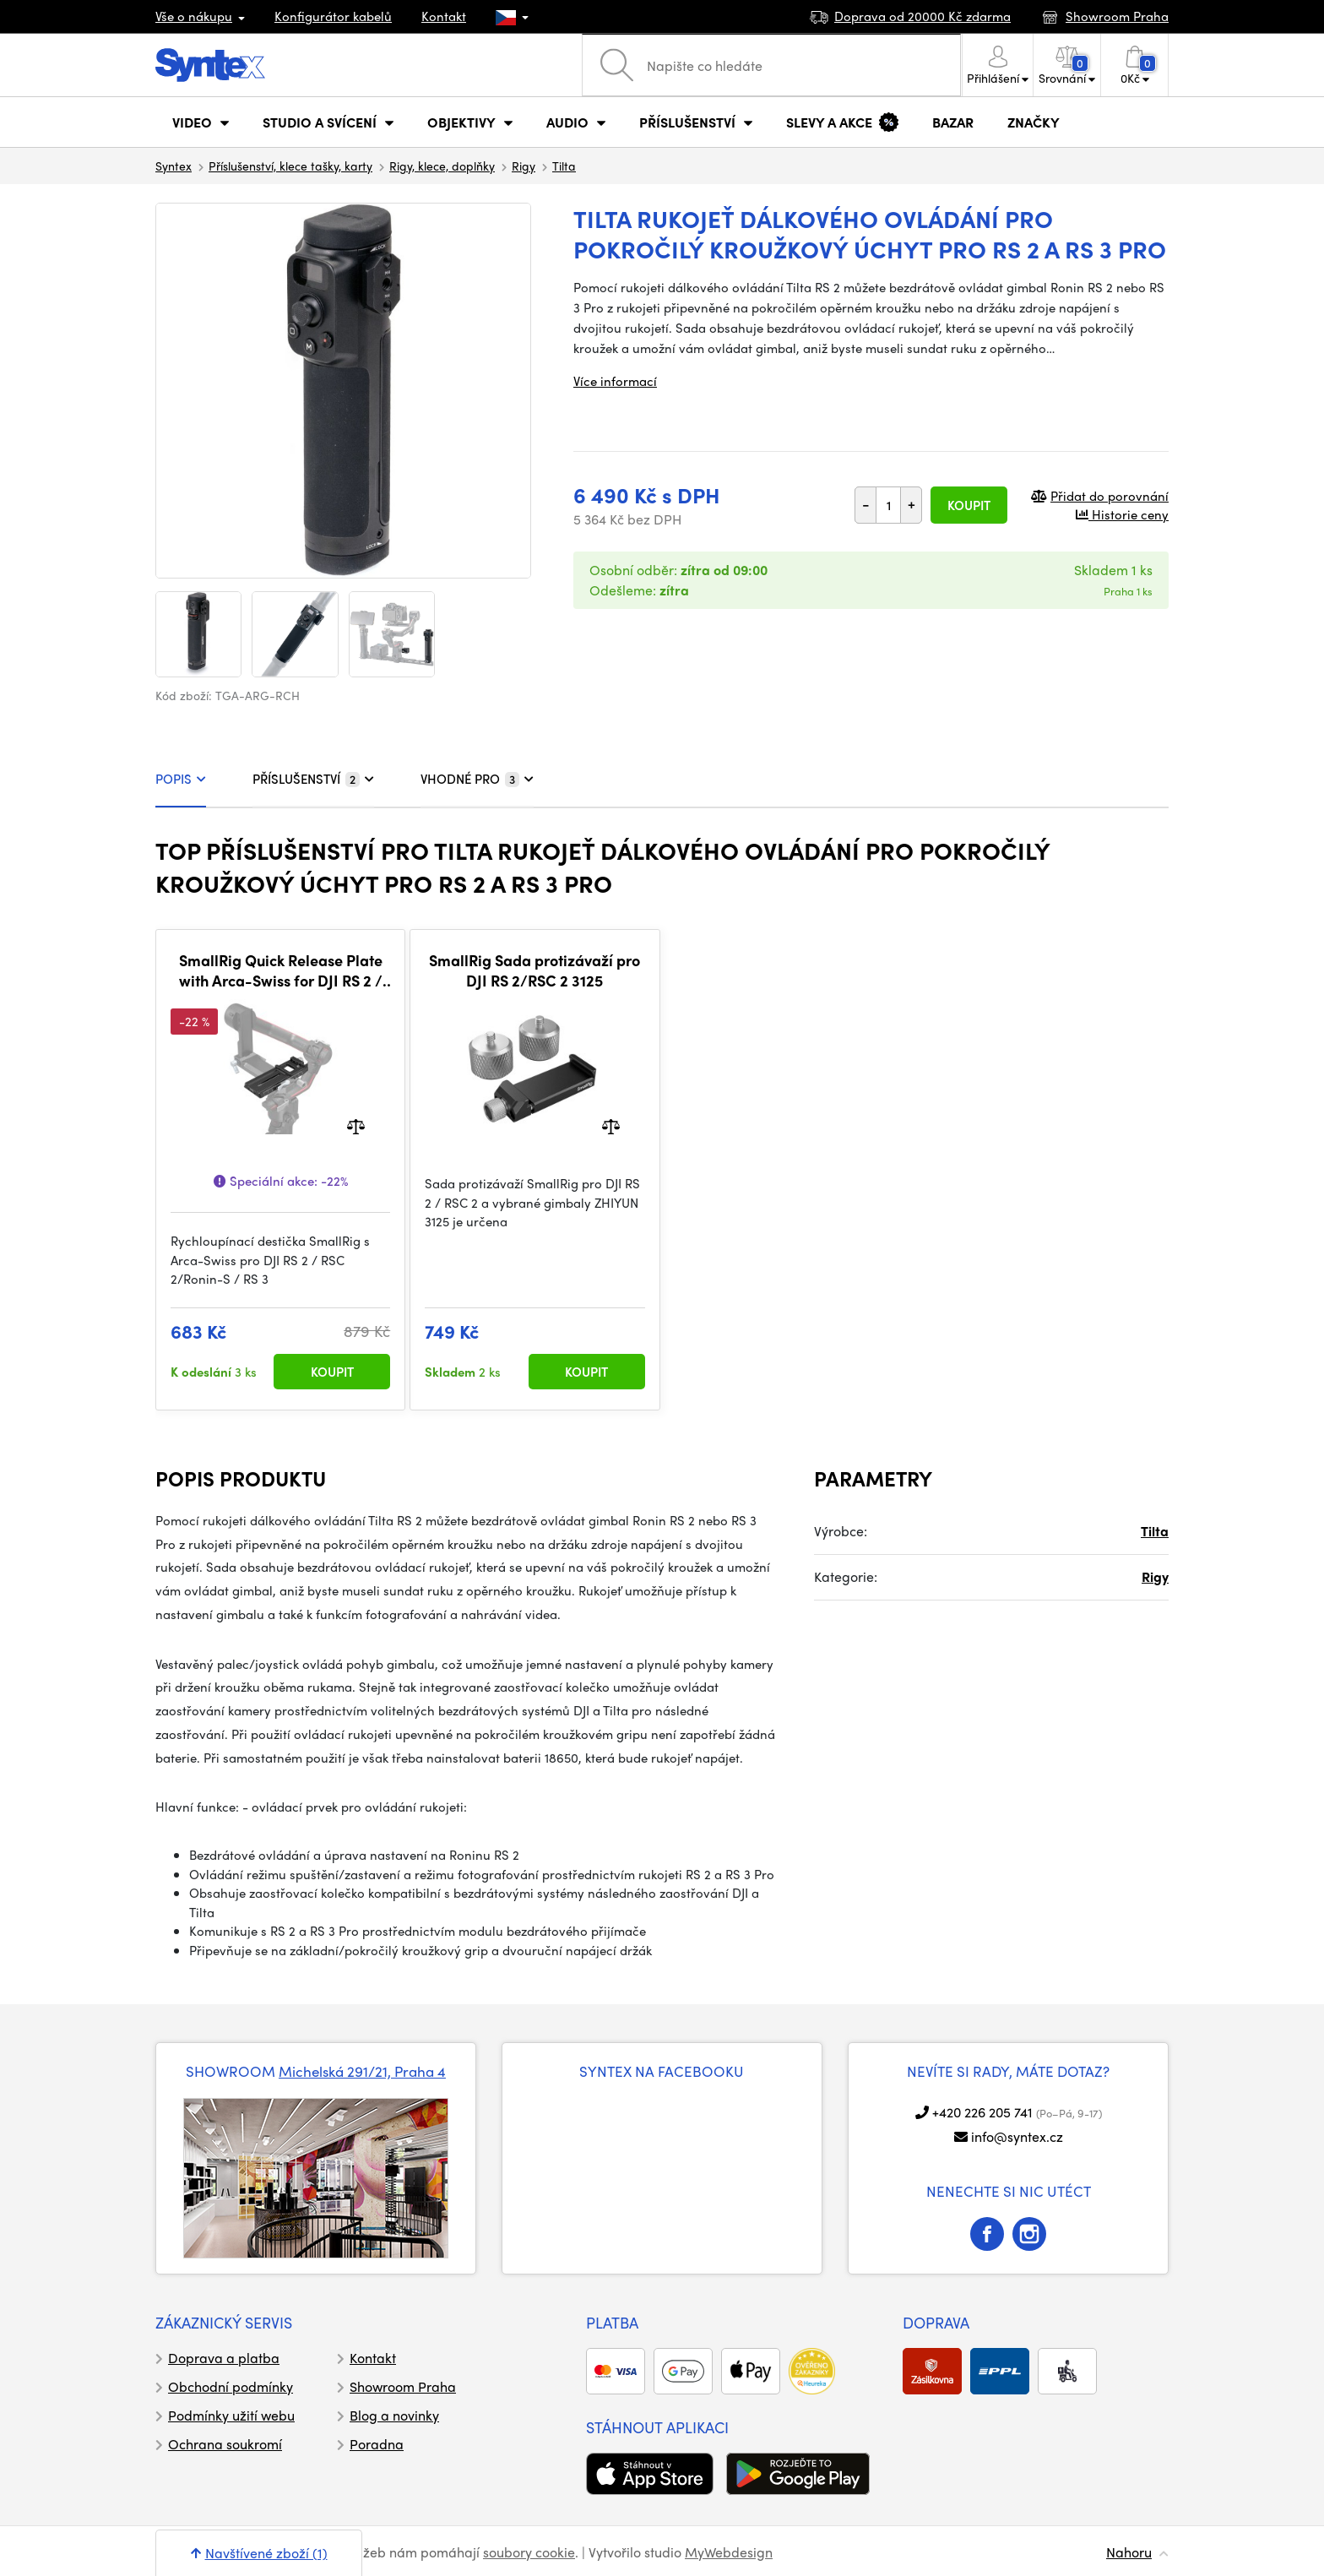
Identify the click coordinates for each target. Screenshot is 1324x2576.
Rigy (523, 165)
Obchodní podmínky (230, 2386)
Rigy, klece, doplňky (442, 165)
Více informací (615, 381)
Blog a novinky (394, 2415)
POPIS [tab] (180, 778)
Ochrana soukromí (225, 2444)
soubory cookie (529, 2552)
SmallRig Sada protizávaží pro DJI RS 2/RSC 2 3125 (534, 970)
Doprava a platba (223, 2357)
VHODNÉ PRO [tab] (477, 778)
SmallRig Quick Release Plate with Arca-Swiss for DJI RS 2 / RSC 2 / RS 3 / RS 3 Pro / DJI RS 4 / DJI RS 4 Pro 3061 (281, 970)
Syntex (173, 165)
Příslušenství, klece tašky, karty (290, 165)
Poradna (377, 2444)
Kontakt (443, 16)
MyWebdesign (729, 2552)
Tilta (564, 165)
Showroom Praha (403, 2386)
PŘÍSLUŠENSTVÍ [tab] (313, 778)
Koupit (968, 505)
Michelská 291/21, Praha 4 (362, 2071)
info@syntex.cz (1017, 2136)
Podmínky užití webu (231, 2415)
